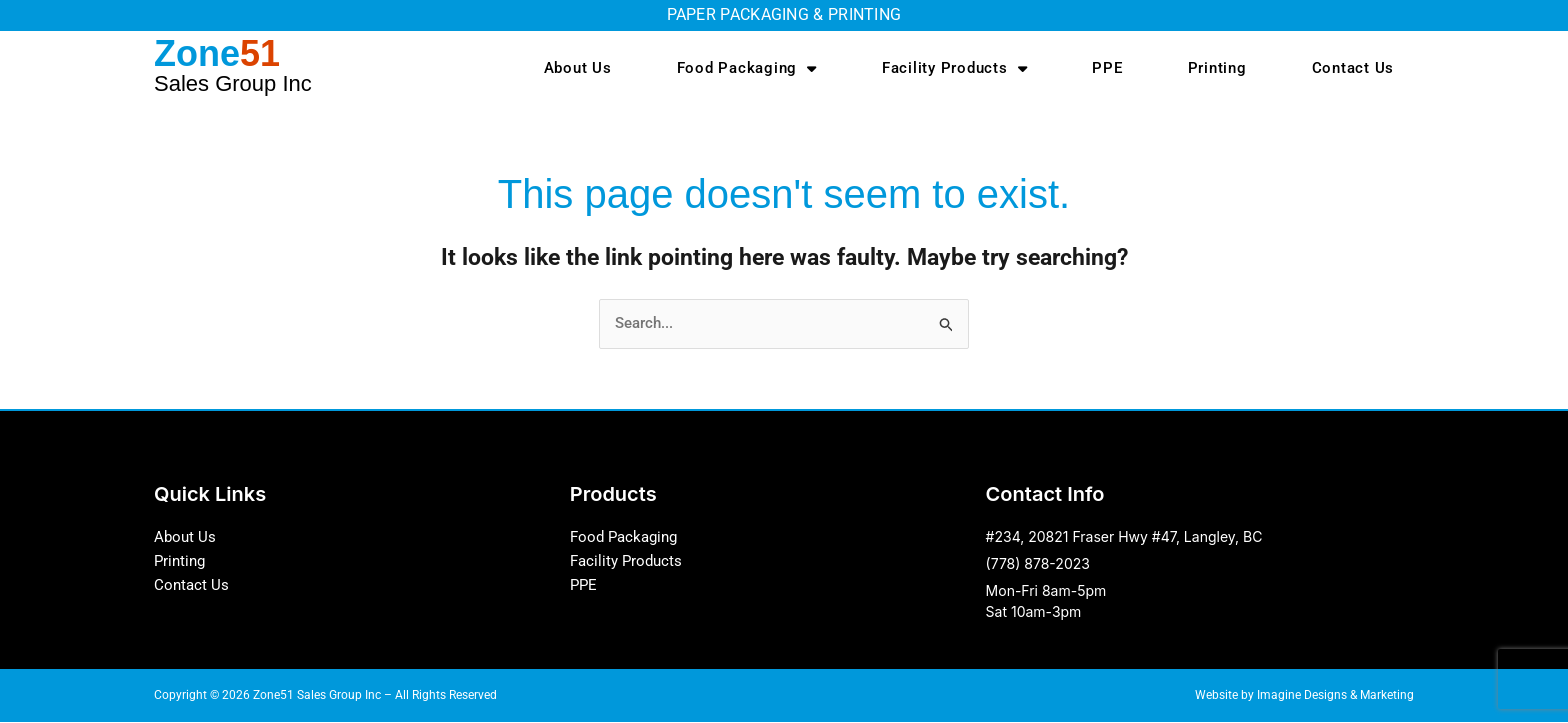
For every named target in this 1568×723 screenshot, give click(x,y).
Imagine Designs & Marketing (1335, 696)
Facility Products (955, 68)
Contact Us (1353, 68)
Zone (233, 64)
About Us (578, 68)
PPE (1107, 68)
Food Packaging (747, 68)
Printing (1217, 68)
